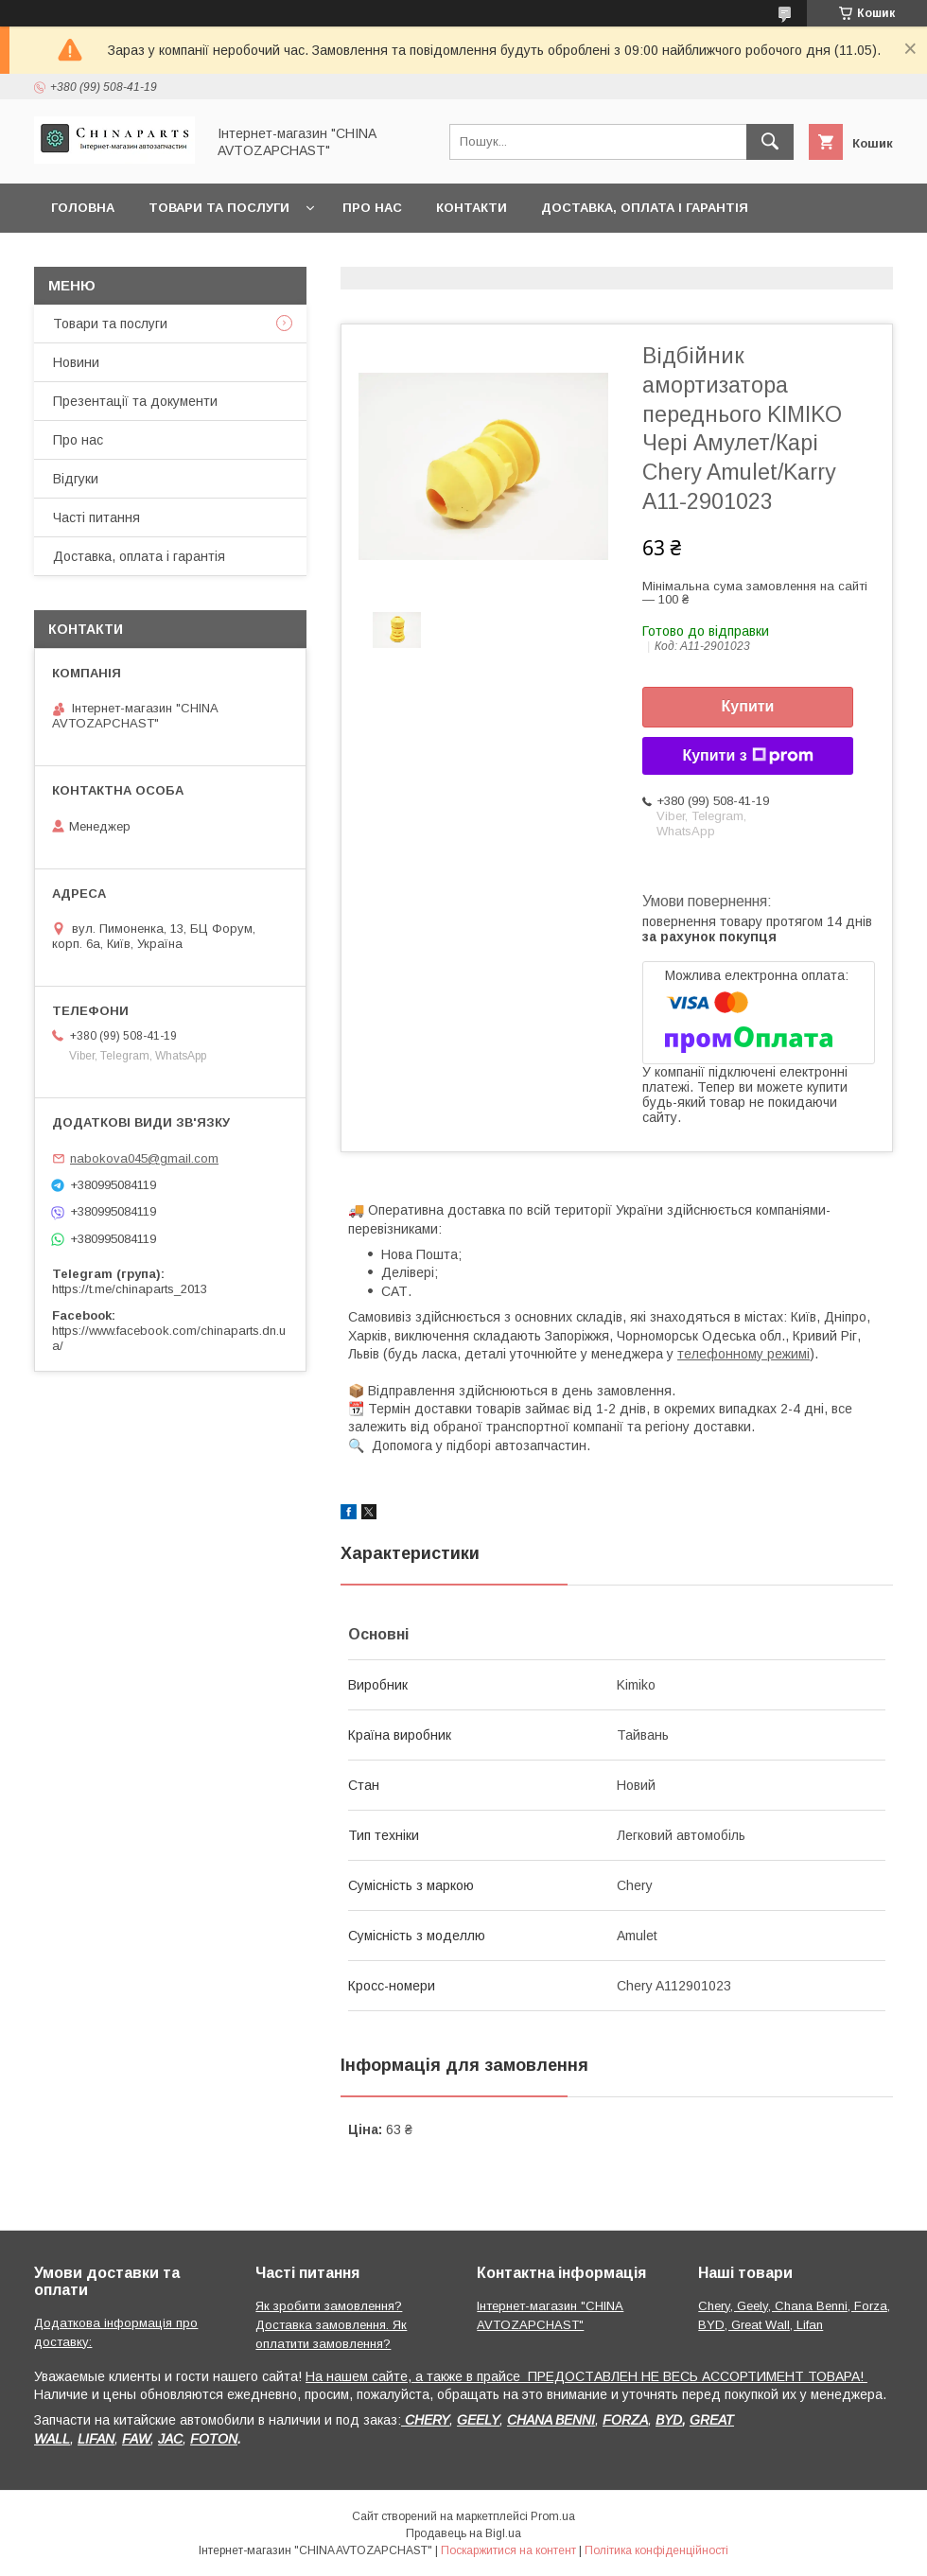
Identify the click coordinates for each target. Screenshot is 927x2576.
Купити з (747, 755)
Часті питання (96, 517)
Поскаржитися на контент (508, 2550)
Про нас (372, 208)
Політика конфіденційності (656, 2550)
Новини (76, 362)
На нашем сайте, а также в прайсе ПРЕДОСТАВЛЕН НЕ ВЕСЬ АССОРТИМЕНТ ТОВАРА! (586, 2376)
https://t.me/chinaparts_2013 (129, 1289)
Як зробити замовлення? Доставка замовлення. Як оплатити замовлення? (331, 2325)
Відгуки (75, 478)
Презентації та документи (135, 401)
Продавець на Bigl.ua (463, 2533)
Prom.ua (553, 2516)
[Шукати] (770, 142)
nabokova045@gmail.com (144, 1158)
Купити (748, 706)
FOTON (213, 2438)
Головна (82, 208)
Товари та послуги (219, 208)
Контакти (471, 208)
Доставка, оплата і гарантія (644, 208)
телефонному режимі (743, 1353)
